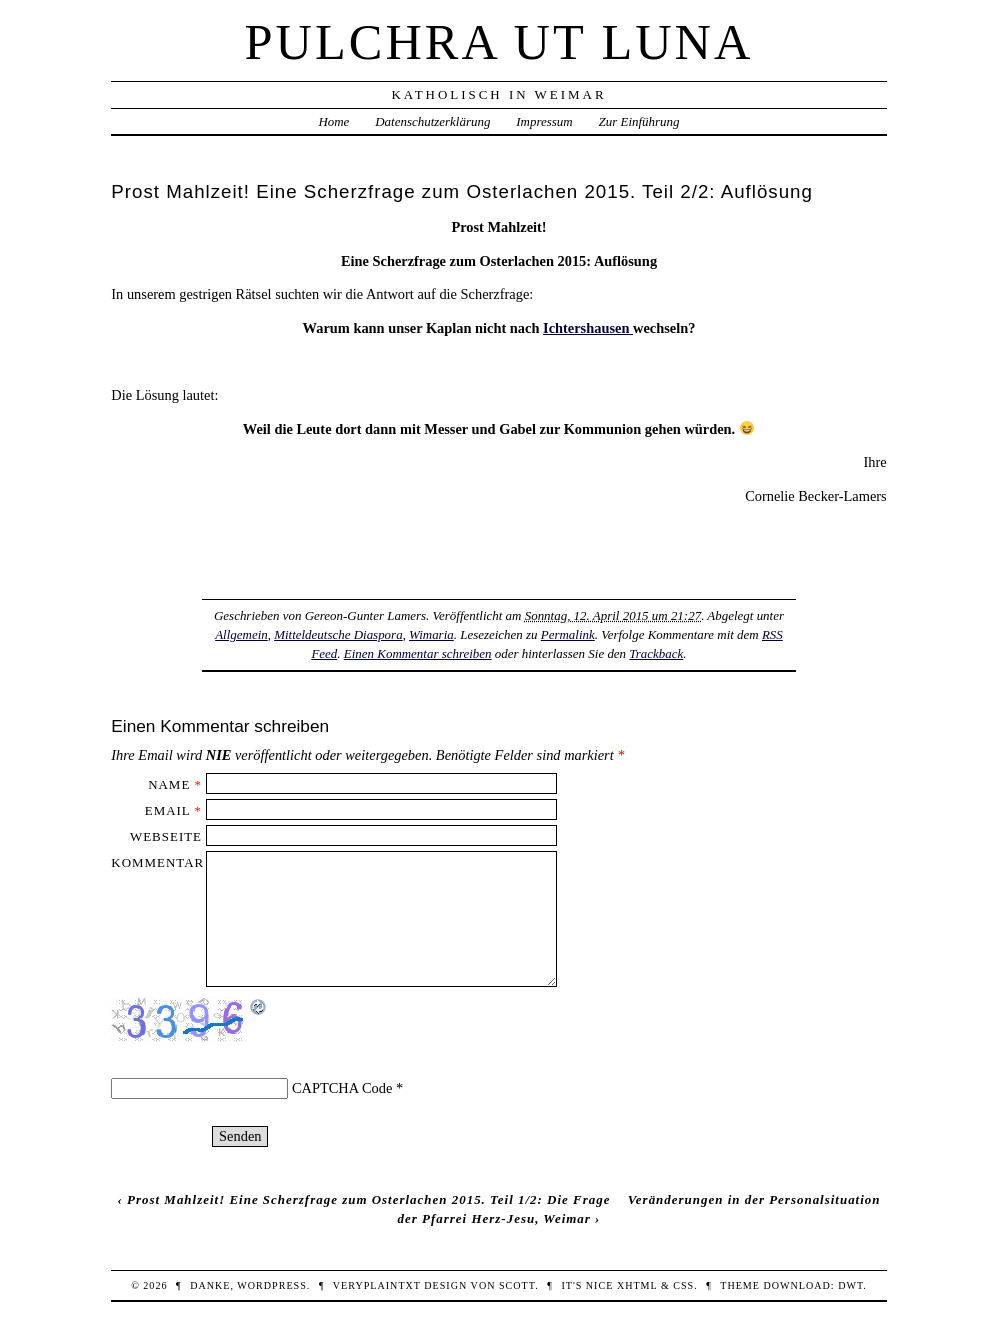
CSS (683, 1285)
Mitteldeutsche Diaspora (338, 634)
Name (169, 784)
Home (333, 121)
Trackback (656, 653)
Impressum (544, 121)
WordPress (271, 1285)
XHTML (637, 1285)
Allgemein (241, 634)
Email (168, 810)
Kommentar (157, 862)
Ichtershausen (588, 328)
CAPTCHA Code (342, 1088)
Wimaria (431, 634)
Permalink (568, 634)
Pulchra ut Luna (499, 42)
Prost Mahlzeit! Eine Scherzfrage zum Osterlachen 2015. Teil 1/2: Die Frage (368, 1199)
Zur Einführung (639, 121)
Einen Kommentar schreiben (418, 653)
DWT (850, 1285)
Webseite (166, 836)
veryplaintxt (377, 1285)
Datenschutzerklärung (432, 121)
